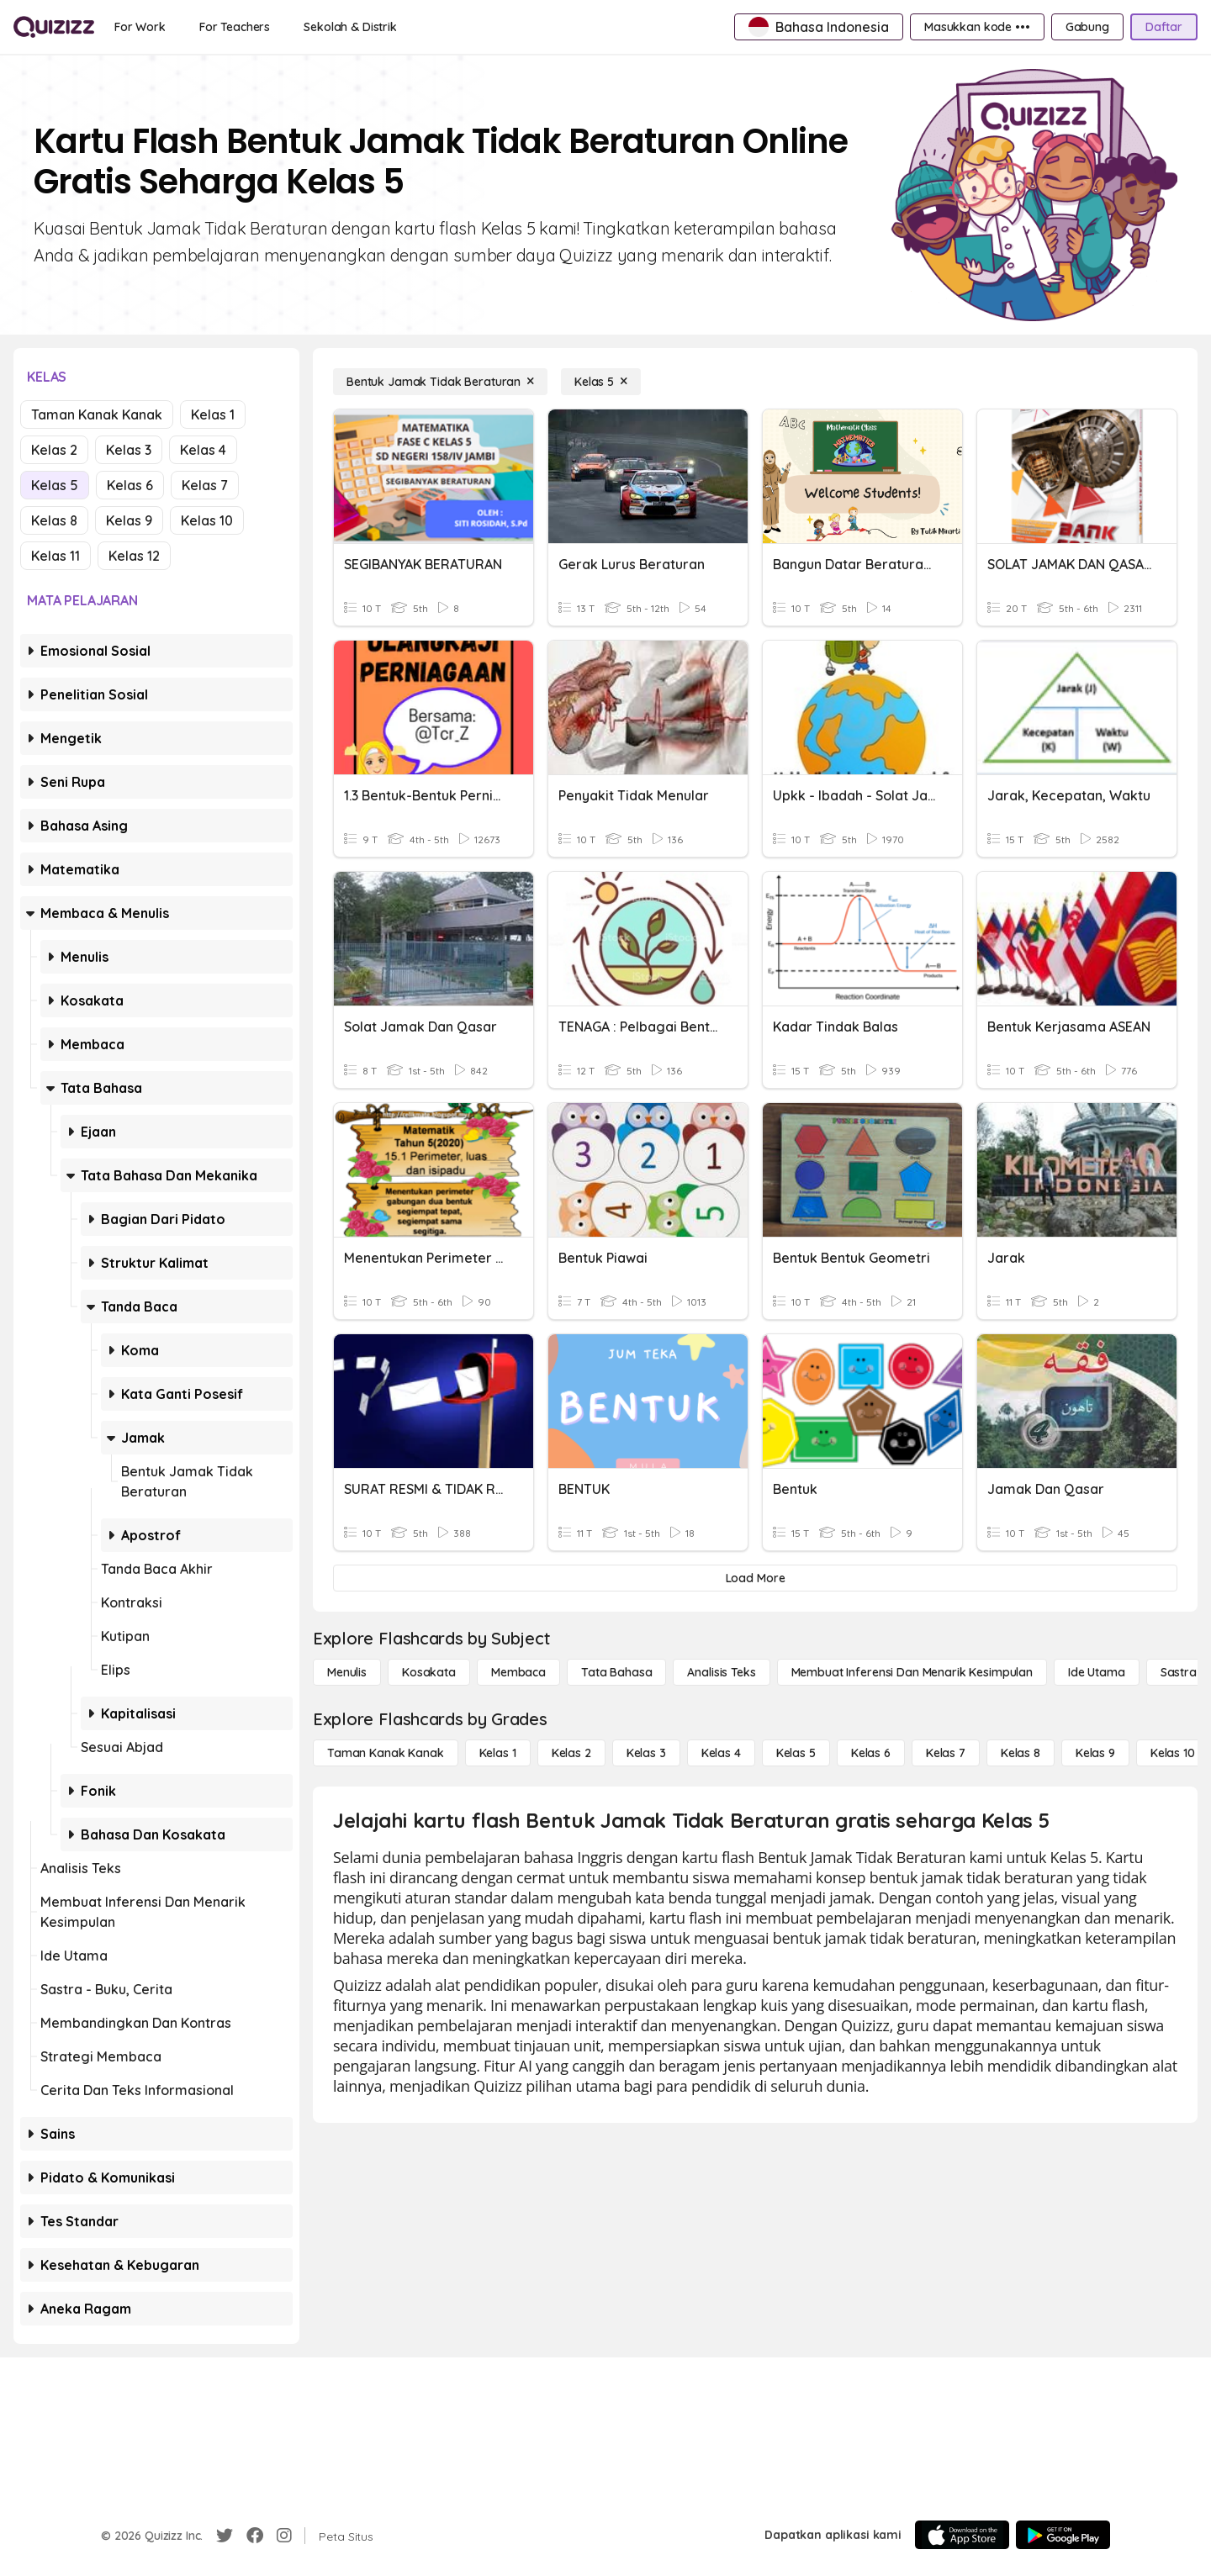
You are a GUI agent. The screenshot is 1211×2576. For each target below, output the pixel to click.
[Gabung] (1087, 26)
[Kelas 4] (721, 1752)
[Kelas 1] (498, 1752)
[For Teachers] (234, 26)
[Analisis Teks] (721, 1672)
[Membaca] (518, 1672)
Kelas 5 (54, 485)
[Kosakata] (429, 1672)
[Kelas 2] (571, 1752)
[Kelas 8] (1020, 1752)
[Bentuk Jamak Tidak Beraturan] (440, 381)
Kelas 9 (129, 520)
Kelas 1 (213, 414)
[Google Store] (1063, 2535)
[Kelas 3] (646, 1752)
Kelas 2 (54, 449)
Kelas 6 (130, 485)
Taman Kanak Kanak (96, 414)
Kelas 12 (134, 555)
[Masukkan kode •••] (977, 26)
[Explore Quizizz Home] (53, 27)
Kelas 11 (55, 555)
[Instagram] (284, 2535)
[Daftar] (1164, 26)
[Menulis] (347, 1672)
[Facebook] (254, 2535)
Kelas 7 (205, 485)
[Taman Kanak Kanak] (385, 1752)
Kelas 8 (54, 520)
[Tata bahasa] (616, 1672)
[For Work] (140, 26)
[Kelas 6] (871, 1752)
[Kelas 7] (946, 1752)
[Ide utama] (1097, 1672)
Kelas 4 (203, 449)
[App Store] (962, 2535)
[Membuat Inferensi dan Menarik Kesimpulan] (912, 1672)
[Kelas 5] (601, 381)
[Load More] (755, 1578)
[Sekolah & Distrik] (350, 26)
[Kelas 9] (1095, 1752)
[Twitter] (224, 2535)
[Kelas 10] (1172, 1752)
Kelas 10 (207, 520)
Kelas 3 (128, 449)
